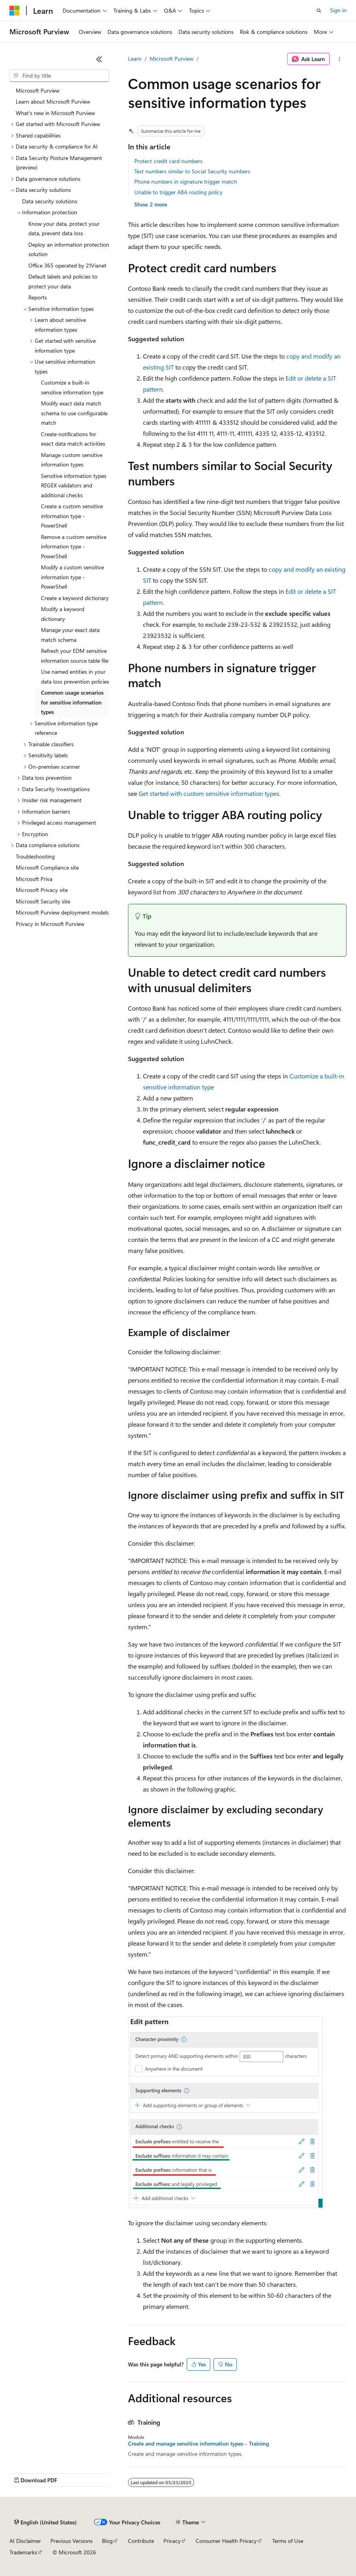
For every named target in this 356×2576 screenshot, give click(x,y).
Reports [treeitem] (37, 297)
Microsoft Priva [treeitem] (34, 879)
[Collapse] (99, 59)
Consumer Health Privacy (226, 2540)
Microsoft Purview (171, 58)
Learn (134, 58)
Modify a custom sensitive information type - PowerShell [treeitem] (72, 576)
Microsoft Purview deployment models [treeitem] (62, 912)
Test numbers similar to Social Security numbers (192, 171)
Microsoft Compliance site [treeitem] (47, 867)
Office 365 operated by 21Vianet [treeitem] (67, 265)
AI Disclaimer (25, 2540)
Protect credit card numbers (168, 161)
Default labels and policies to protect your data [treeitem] (62, 281)
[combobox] (59, 75)
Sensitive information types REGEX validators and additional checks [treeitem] (73, 485)
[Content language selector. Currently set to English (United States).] (45, 2522)
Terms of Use (287, 2540)
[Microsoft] (14, 11)
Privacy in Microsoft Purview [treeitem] (50, 923)
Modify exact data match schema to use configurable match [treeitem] (74, 413)
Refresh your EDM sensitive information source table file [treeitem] (74, 655)
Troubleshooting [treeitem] (35, 856)
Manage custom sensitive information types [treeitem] (71, 459)
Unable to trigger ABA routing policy (178, 192)
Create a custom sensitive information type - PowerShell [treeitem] (72, 515)
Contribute (141, 2540)
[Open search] (319, 11)
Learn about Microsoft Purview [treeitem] (53, 101)
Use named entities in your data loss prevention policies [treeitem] (75, 676)
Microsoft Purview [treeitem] (37, 90)
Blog (107, 2540)
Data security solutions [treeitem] (49, 201)
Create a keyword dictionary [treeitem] (75, 598)
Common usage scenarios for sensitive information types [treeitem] (72, 702)
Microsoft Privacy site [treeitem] (42, 890)
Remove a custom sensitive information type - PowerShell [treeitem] (73, 546)
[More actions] (340, 59)
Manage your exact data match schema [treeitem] (70, 634)
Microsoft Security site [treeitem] (43, 901)
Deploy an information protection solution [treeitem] (68, 249)
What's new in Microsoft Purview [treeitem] (55, 113)
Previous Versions (71, 2540)
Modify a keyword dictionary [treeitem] (62, 614)
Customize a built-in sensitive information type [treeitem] (72, 387)
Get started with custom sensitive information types (209, 793)
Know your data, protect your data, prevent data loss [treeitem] (64, 228)
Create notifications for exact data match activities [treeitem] (73, 439)
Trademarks (23, 2552)
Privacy (172, 2540)
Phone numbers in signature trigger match (185, 181)
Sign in (338, 10)
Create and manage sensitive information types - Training (198, 2443)
